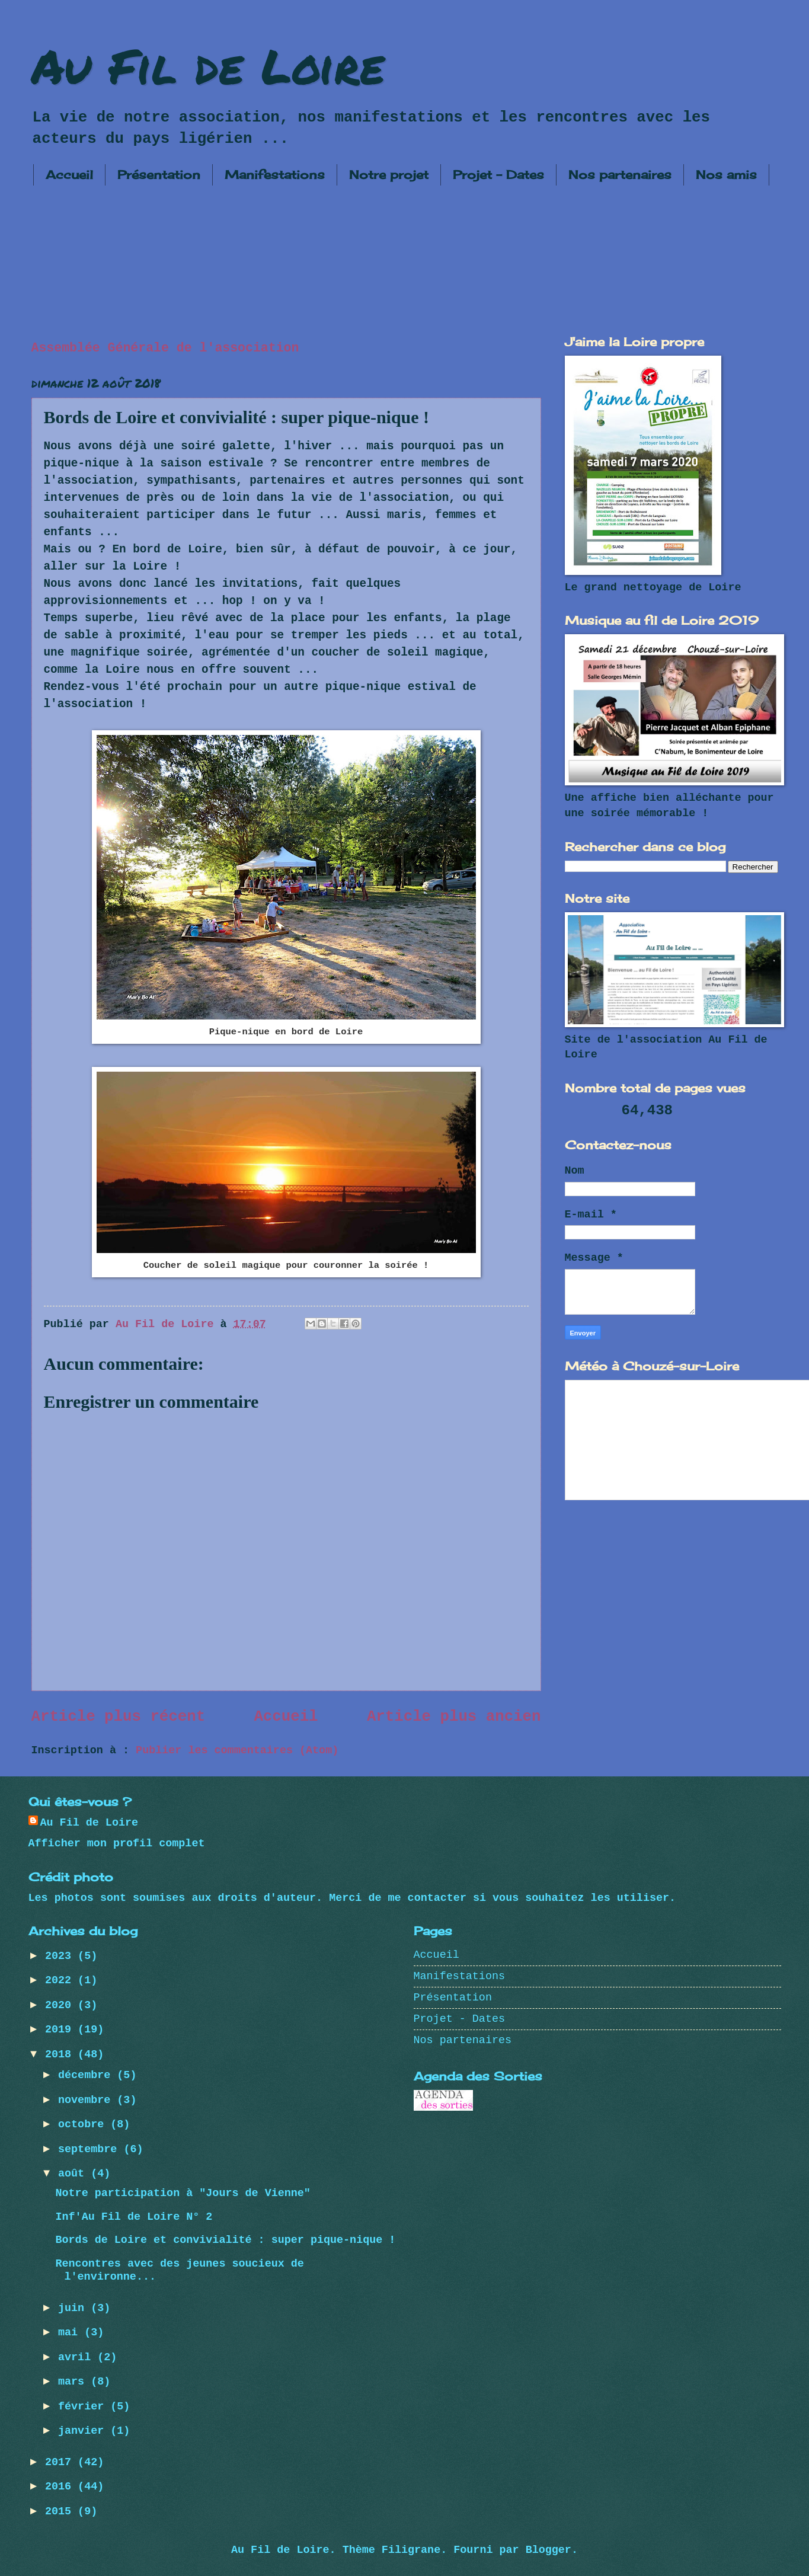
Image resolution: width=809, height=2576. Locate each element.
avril (77, 2357)
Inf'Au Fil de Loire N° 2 (133, 2217)
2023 (61, 1956)
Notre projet (389, 174)
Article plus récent (118, 1716)
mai (71, 2332)
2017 (61, 2462)
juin (74, 2308)
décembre (87, 2075)
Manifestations (275, 174)
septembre (90, 2149)
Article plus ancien (454, 1716)
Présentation (158, 174)
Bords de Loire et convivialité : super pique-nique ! (225, 2240)
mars (74, 2382)
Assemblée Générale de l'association (165, 348)
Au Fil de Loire (208, 65)
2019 (61, 2030)
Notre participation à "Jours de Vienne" (182, 2193)
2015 (61, 2511)
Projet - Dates (498, 174)
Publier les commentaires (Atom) (237, 1750)
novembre (87, 2100)
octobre (84, 2124)
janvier (84, 2431)
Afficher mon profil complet (116, 1843)
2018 (61, 2054)
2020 (61, 2005)
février (84, 2407)
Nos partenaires (619, 174)
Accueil (69, 174)
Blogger (548, 2550)
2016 (61, 2487)
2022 (61, 1980)
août (74, 2174)
